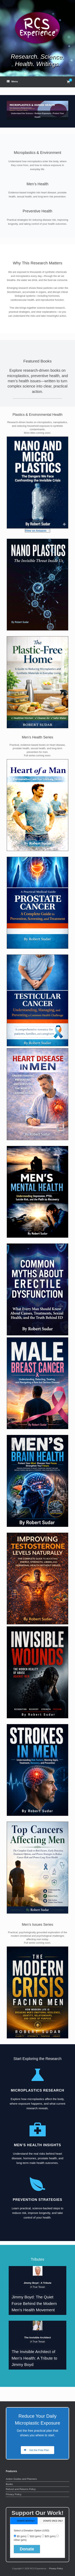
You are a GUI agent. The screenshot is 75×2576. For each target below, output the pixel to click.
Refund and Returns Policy (21, 2489)
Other (20, 2539)
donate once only (53, 2521)
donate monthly (26, 2521)
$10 (35, 2536)
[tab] (24, 2520)
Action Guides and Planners (21, 2478)
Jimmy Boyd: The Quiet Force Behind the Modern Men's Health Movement (34, 2303)
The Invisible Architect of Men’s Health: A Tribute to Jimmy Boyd (34, 2358)
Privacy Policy (13, 2494)
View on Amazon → (37, 530)
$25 (50, 2536)
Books (9, 2484)
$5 (21, 2536)
